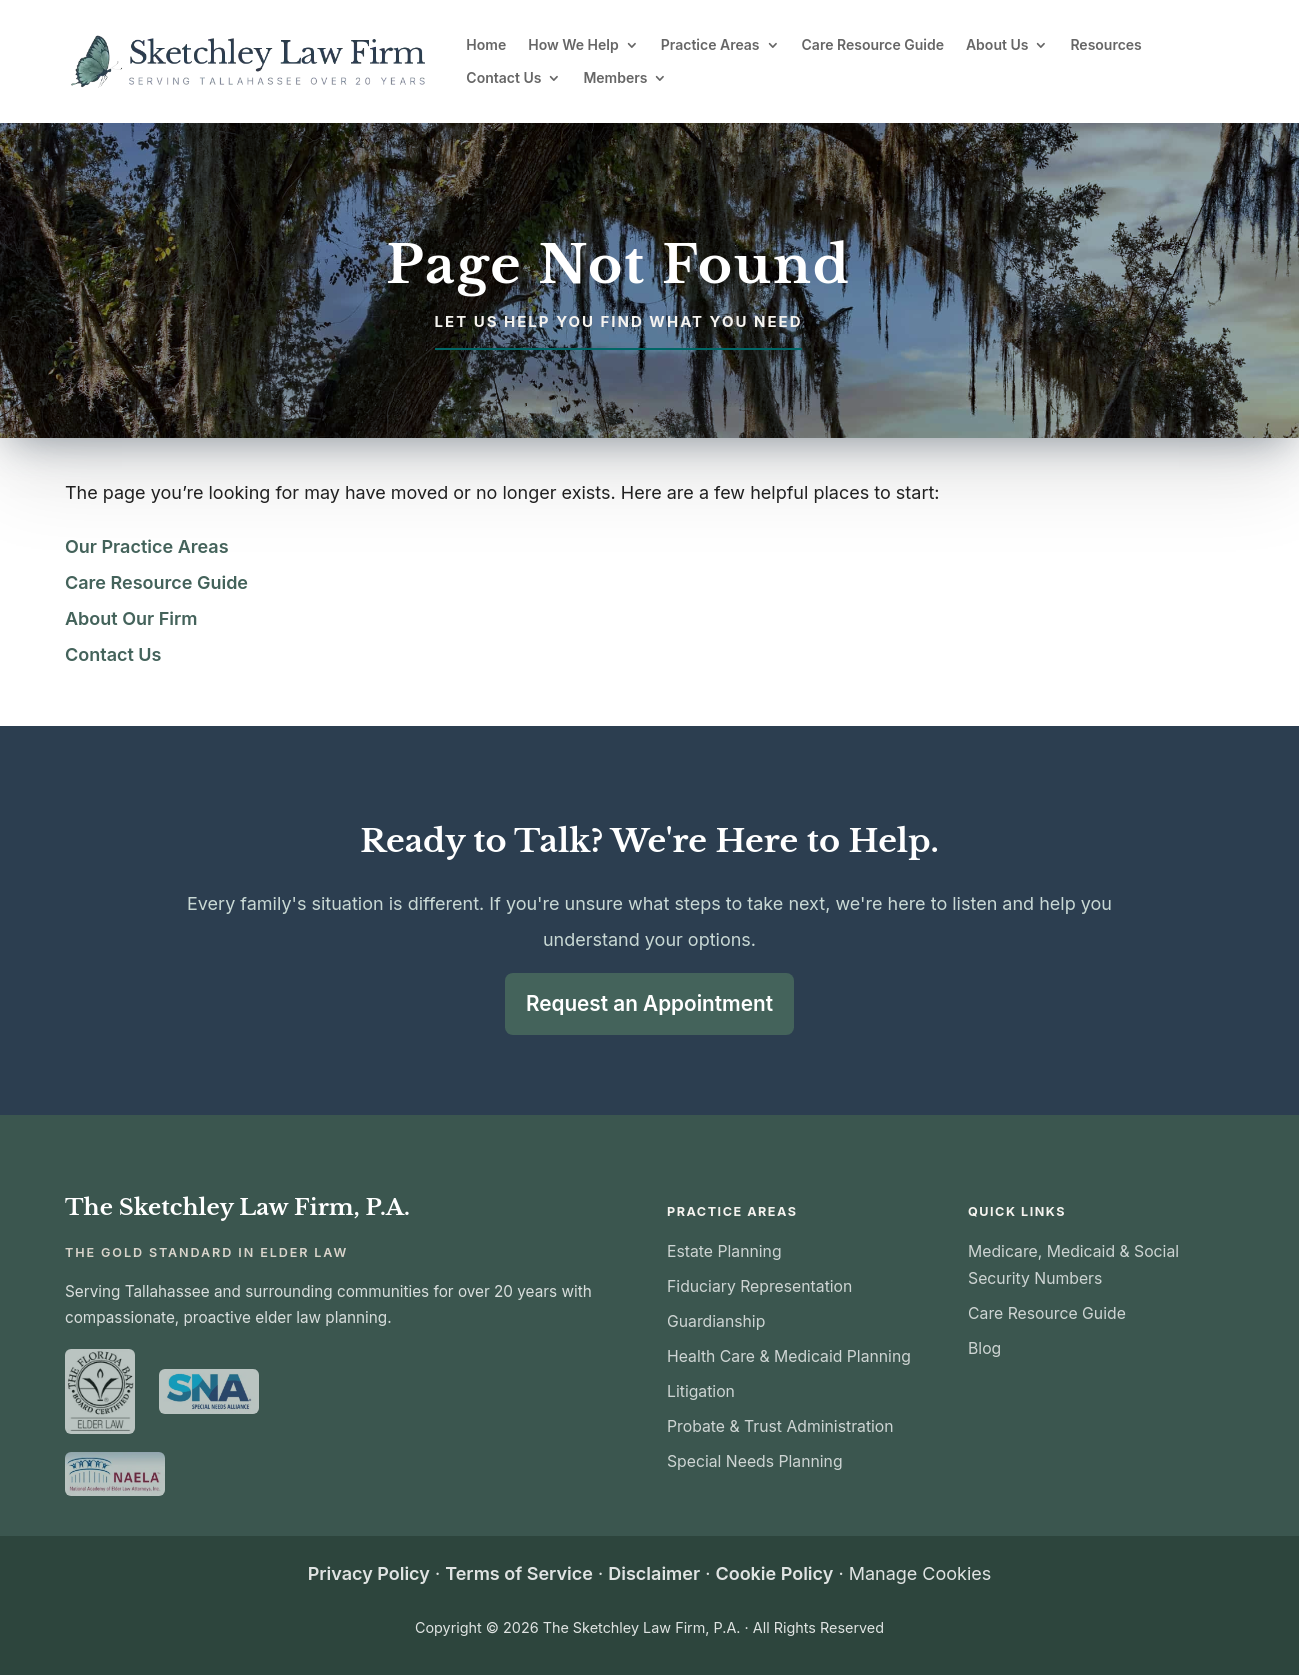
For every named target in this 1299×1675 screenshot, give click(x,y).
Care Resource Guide (873, 45)
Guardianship (716, 1320)
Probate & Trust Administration (780, 1425)
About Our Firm (131, 618)
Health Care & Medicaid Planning (789, 1355)
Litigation (701, 1390)
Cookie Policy (774, 1572)
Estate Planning (724, 1250)
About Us (997, 45)
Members (615, 78)
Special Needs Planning (755, 1460)
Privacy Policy (369, 1572)
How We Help (573, 45)
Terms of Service (519, 1572)
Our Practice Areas (147, 546)
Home (486, 45)
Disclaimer (654, 1572)
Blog (984, 1347)
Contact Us (503, 78)
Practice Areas (710, 45)
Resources (1105, 45)
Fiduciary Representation (759, 1285)
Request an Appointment (649, 1002)
